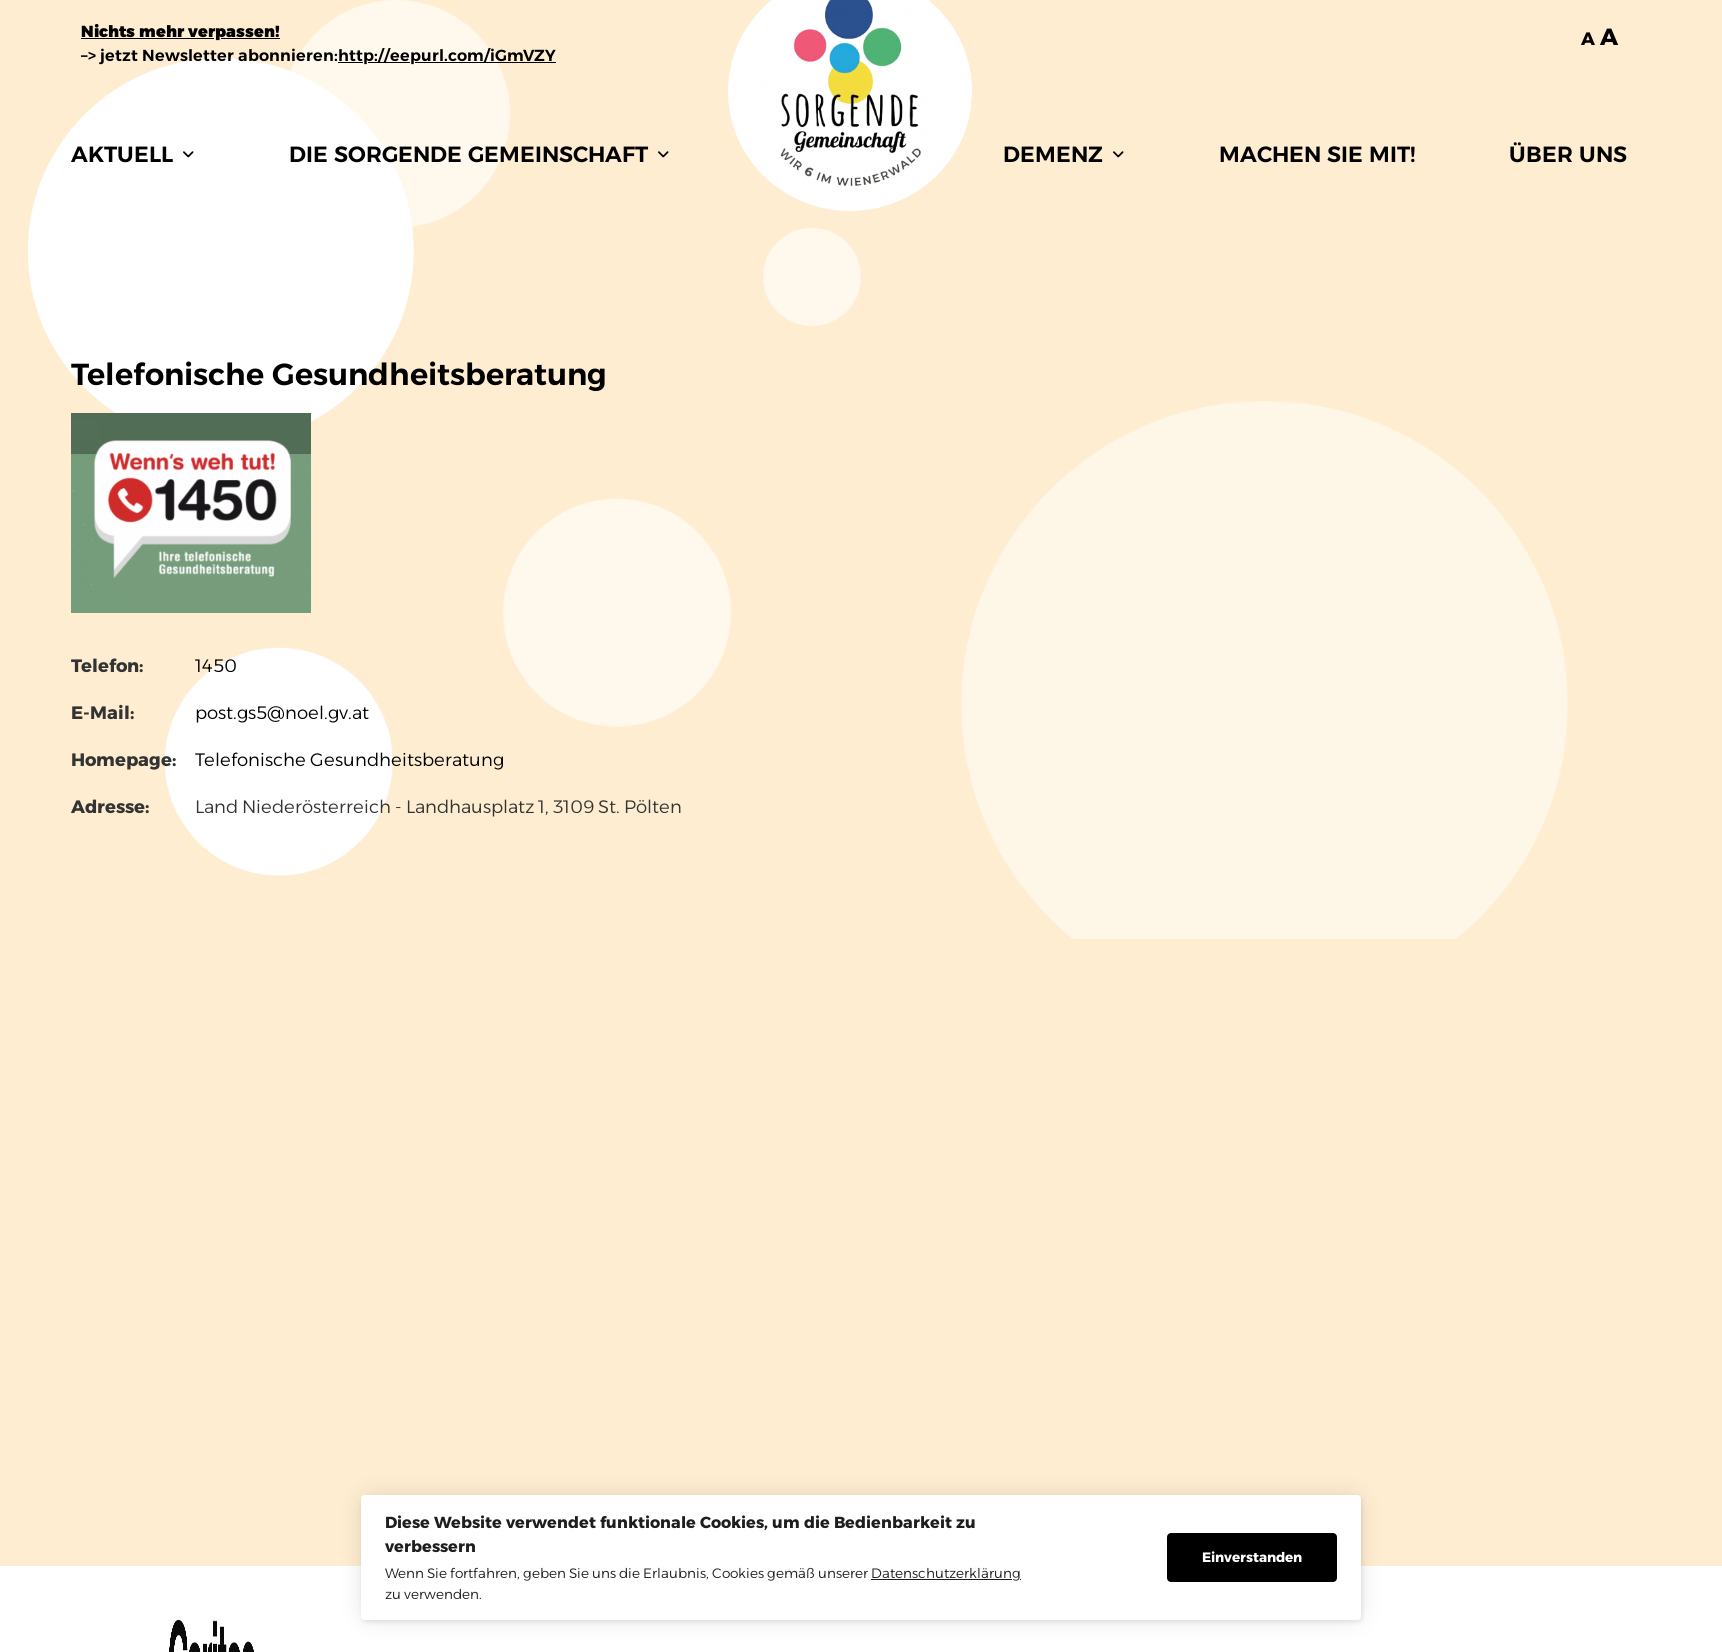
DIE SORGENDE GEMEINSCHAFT (479, 154)
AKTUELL (132, 154)
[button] (132, 155)
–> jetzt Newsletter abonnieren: (318, 55)
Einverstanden (1252, 1557)
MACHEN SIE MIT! (1317, 154)
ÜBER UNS (1568, 154)
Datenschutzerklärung (946, 1573)
